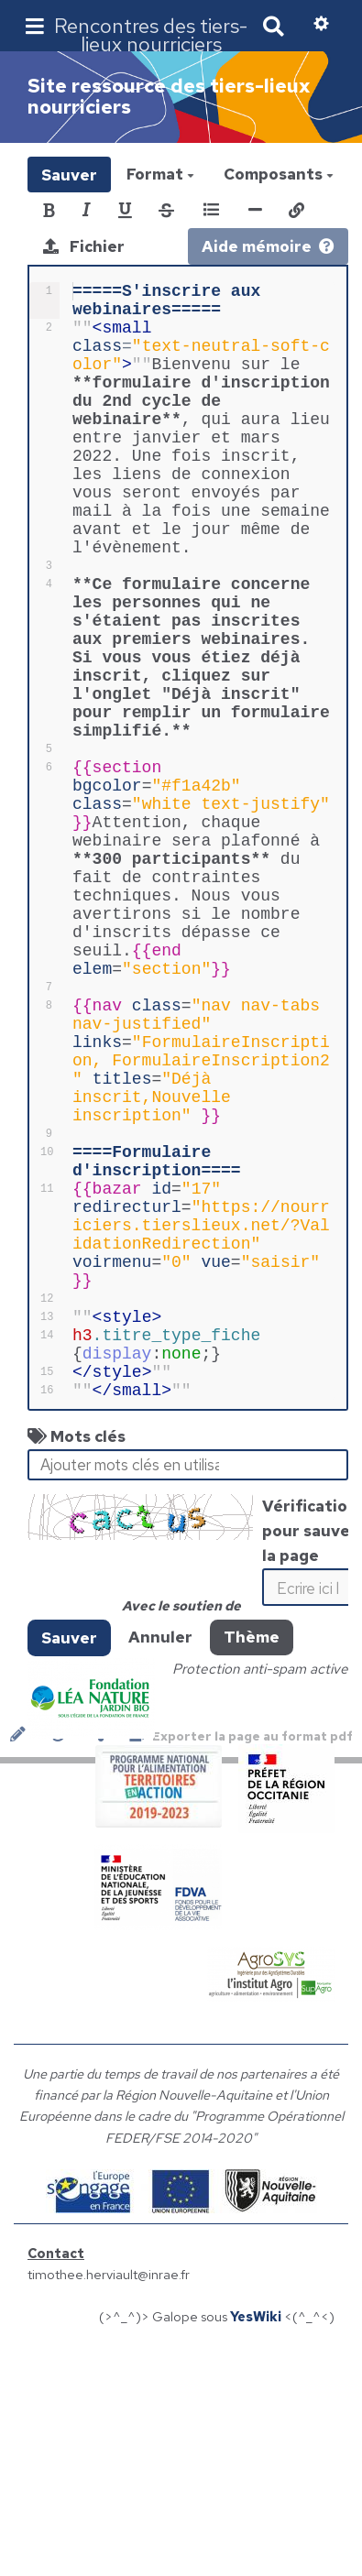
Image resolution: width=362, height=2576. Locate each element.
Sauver (69, 174)
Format (160, 174)
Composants (279, 174)
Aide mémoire (268, 246)
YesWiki (255, 2540)
